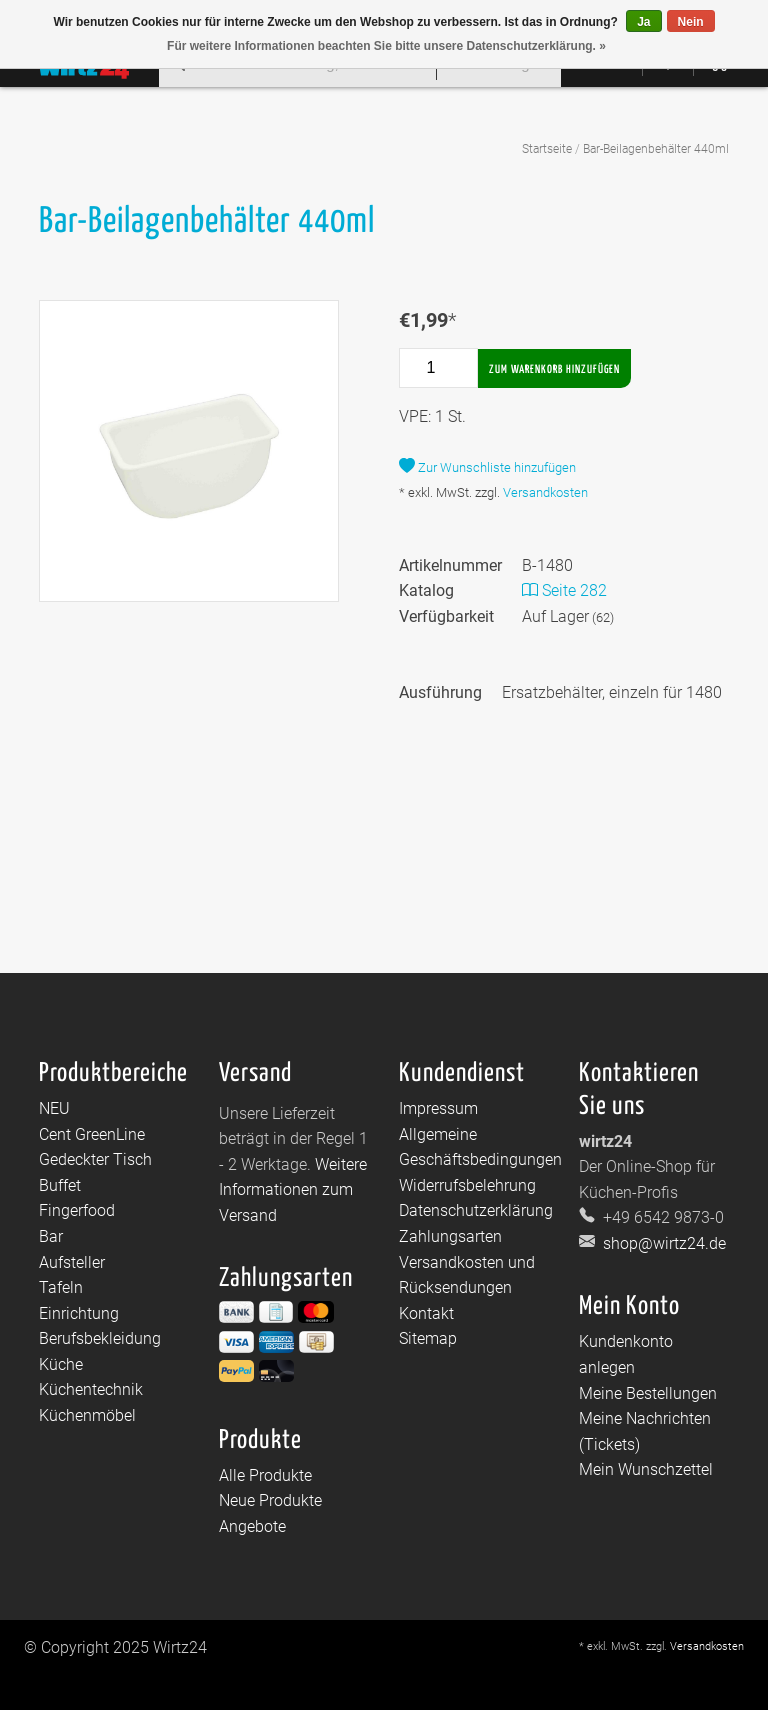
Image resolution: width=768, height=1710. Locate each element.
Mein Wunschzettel (646, 1469)
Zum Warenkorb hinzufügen (554, 369)
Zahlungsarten (450, 1236)
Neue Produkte (270, 1500)
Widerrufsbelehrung (467, 1185)
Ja (643, 22)
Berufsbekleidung (100, 1338)
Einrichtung (79, 1313)
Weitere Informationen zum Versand (293, 1190)
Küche (61, 1364)
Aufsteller (72, 1262)
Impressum (438, 1108)
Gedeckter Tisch (95, 1159)
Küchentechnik (91, 1389)
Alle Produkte (265, 1475)
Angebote (252, 1526)
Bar (51, 1236)
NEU (54, 1108)
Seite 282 (564, 590)
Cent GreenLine (92, 1134)
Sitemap (428, 1338)
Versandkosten (545, 492)
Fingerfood (77, 1210)
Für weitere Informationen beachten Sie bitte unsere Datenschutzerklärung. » (386, 46)
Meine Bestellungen (648, 1393)
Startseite (547, 149)
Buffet (60, 1185)
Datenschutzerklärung (476, 1210)
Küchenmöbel (87, 1415)
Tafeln (61, 1287)
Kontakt (426, 1313)
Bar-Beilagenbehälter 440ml (656, 149)
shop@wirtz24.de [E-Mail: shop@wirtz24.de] (662, 1243)
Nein (691, 22)
